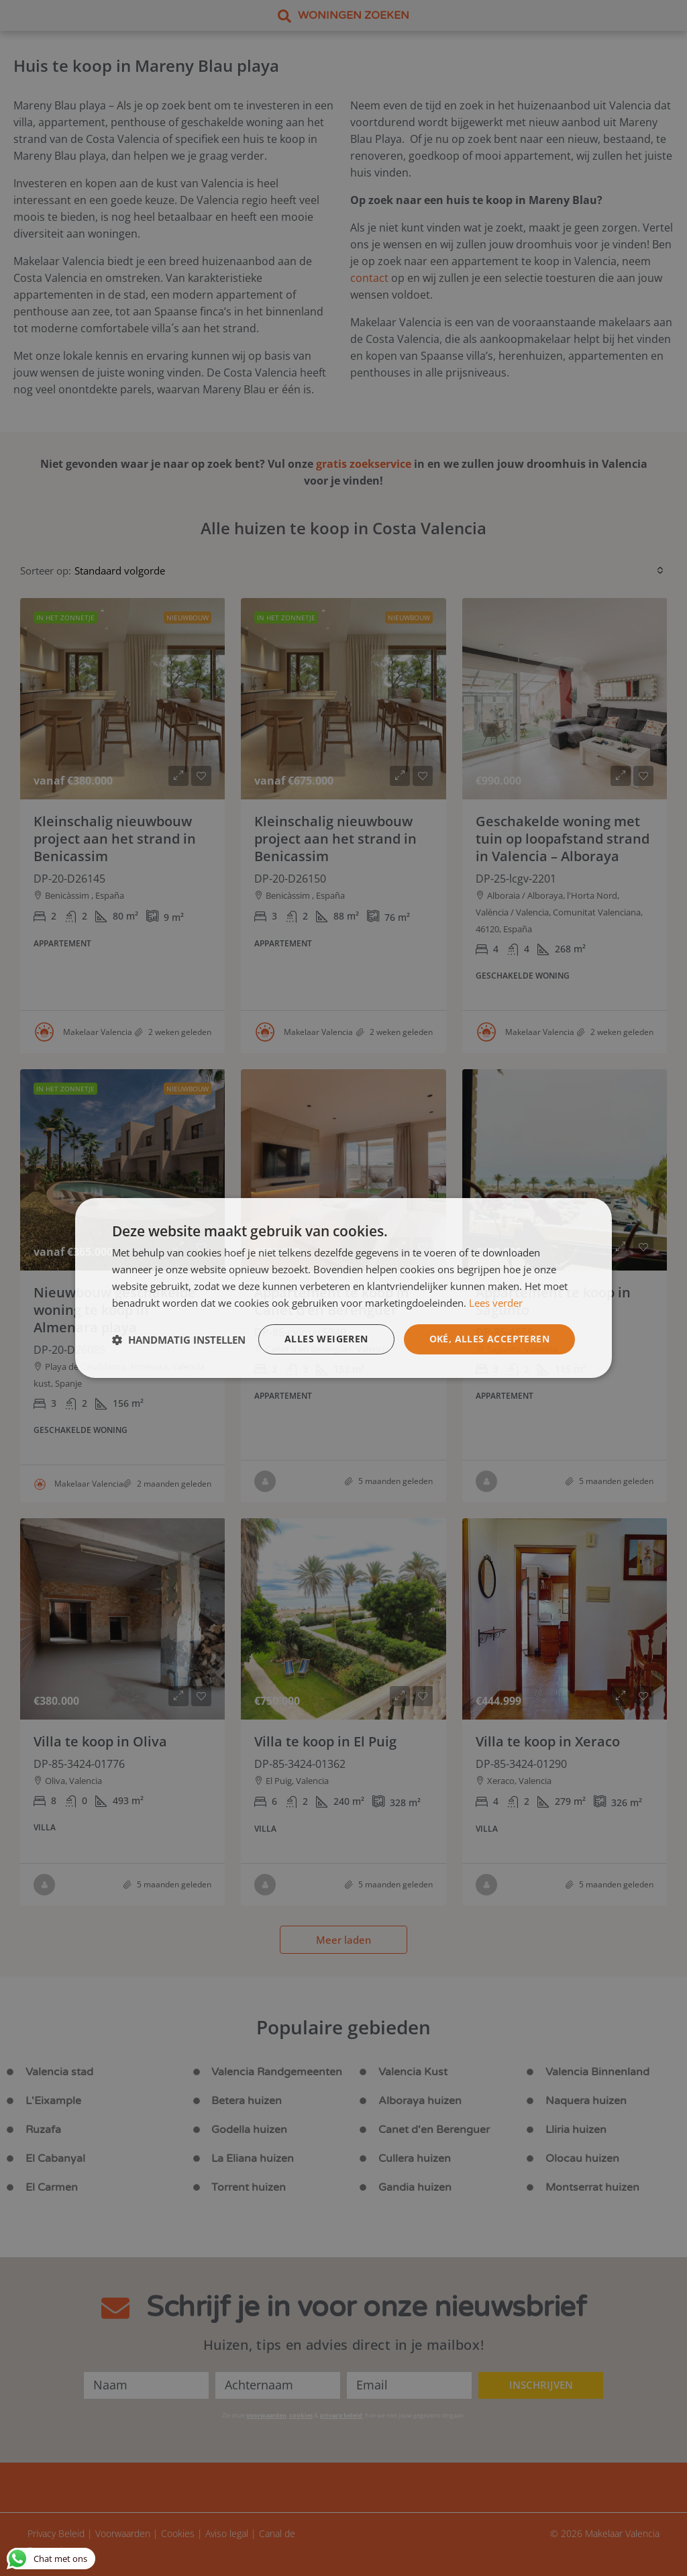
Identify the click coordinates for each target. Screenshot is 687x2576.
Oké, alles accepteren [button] (489, 1338)
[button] (179, 1340)
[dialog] (343, 1288)
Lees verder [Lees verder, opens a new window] (496, 1302)
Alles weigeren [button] (326, 1338)
